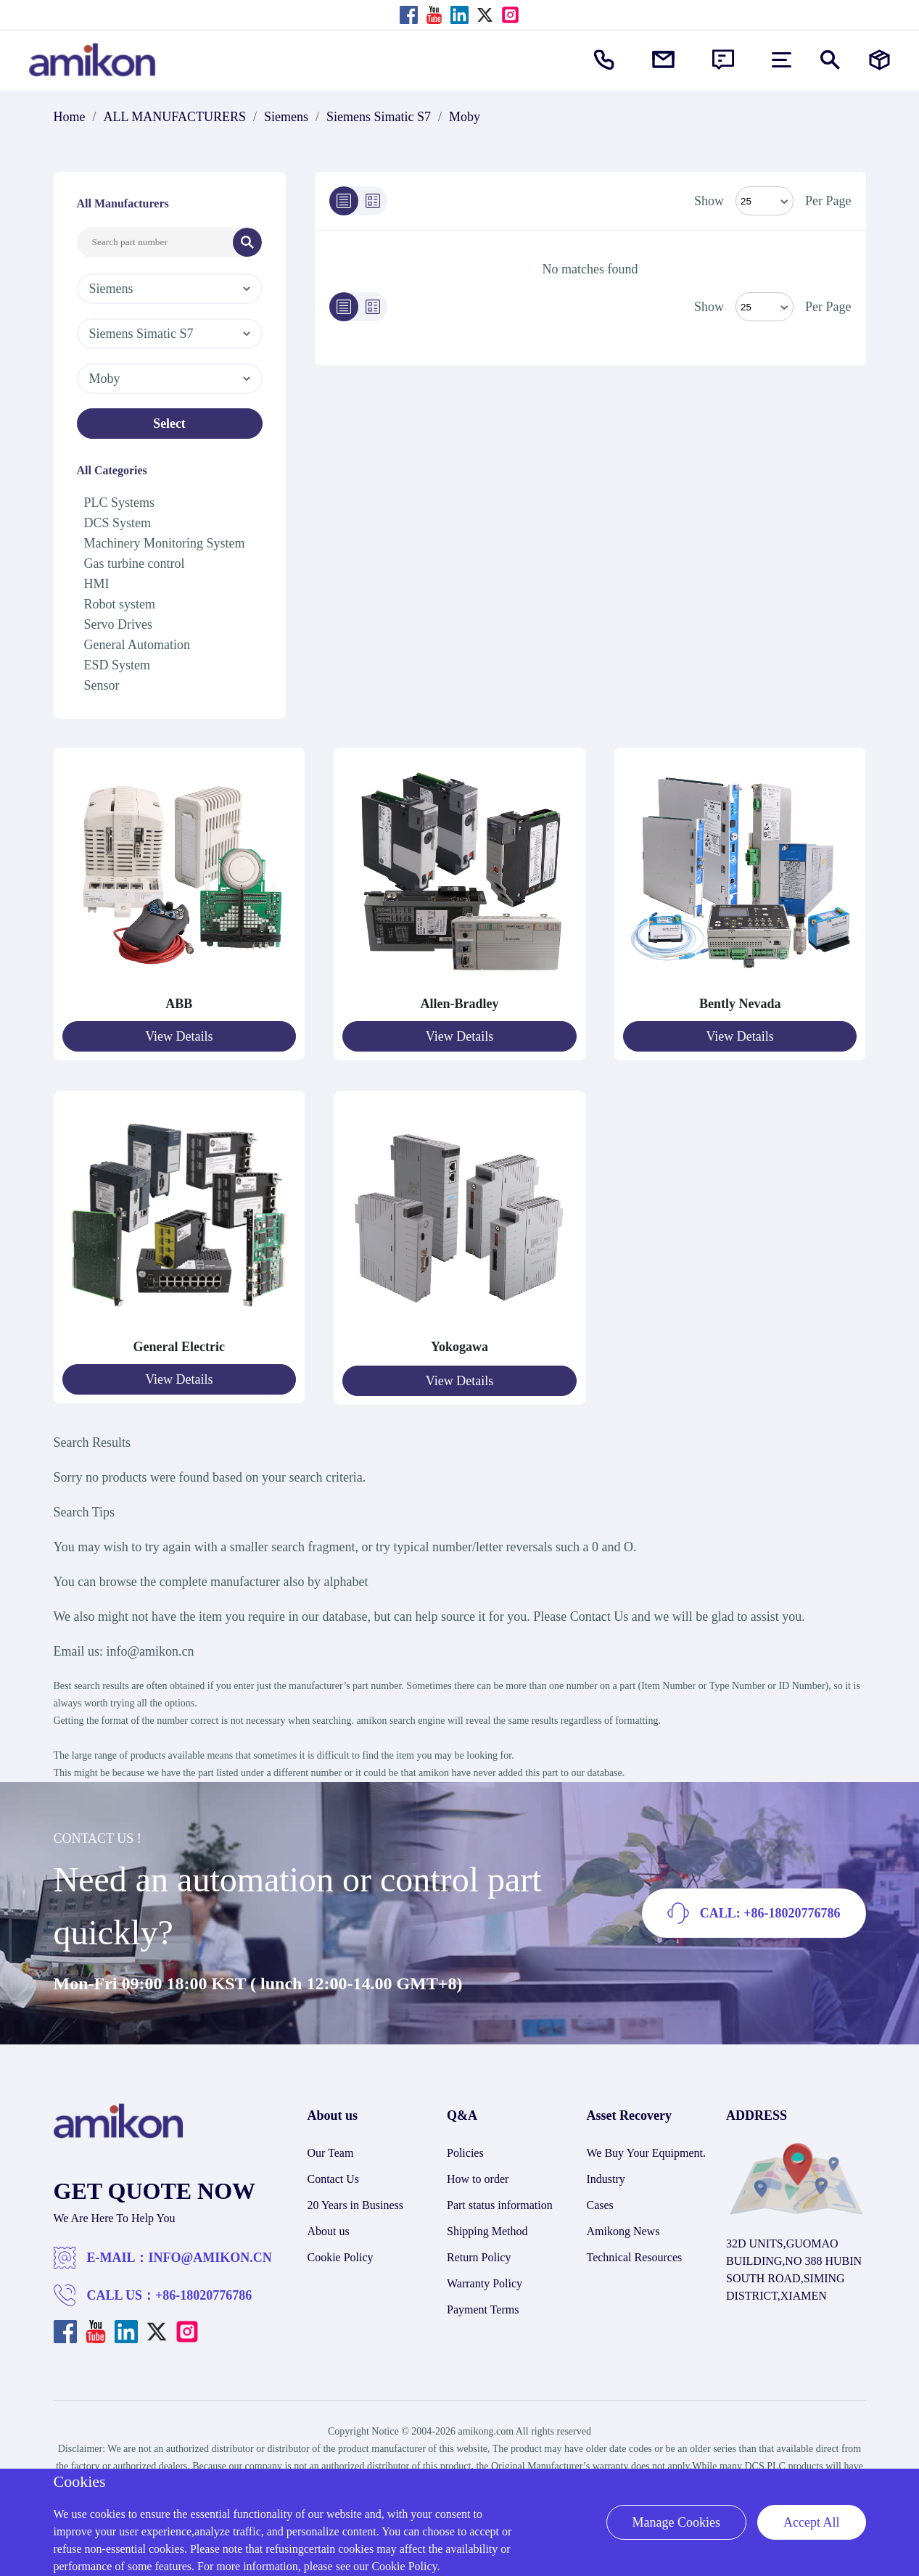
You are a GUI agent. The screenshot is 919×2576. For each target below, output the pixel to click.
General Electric (179, 1344)
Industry (606, 2175)
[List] (343, 200)
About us (329, 2227)
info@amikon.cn (150, 1647)
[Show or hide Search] (830, 60)
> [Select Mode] (764, 307)
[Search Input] (155, 242)
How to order (477, 2175)
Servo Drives (118, 624)
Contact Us (334, 2175)
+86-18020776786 (203, 2291)
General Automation (137, 644)
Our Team (331, 2149)
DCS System (118, 523)
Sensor (102, 685)
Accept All (811, 2522)
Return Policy (479, 2253)
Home (70, 117)
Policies (465, 2149)
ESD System (117, 665)
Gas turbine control (134, 563)
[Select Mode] (764, 201)
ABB (178, 1003)
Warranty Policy (484, 2280)
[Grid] (372, 200)
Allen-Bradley (459, 1003)
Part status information (500, 2201)
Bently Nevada (740, 1003)
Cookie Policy (341, 2253)
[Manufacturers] (879, 59)
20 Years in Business (355, 2201)
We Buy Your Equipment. (646, 2149)
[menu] (781, 59)
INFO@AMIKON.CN (210, 2254)
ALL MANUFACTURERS (175, 117)
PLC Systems (119, 502)
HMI (97, 584)
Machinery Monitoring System (164, 543)
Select (169, 423)
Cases (600, 2201)
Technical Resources (635, 2253)
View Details (179, 1036)
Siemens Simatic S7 (378, 117)
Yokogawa (459, 1344)
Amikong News (623, 2227)
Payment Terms (483, 2306)
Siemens (286, 117)
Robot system (120, 604)
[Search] (247, 242)
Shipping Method (487, 2227)
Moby (464, 117)
